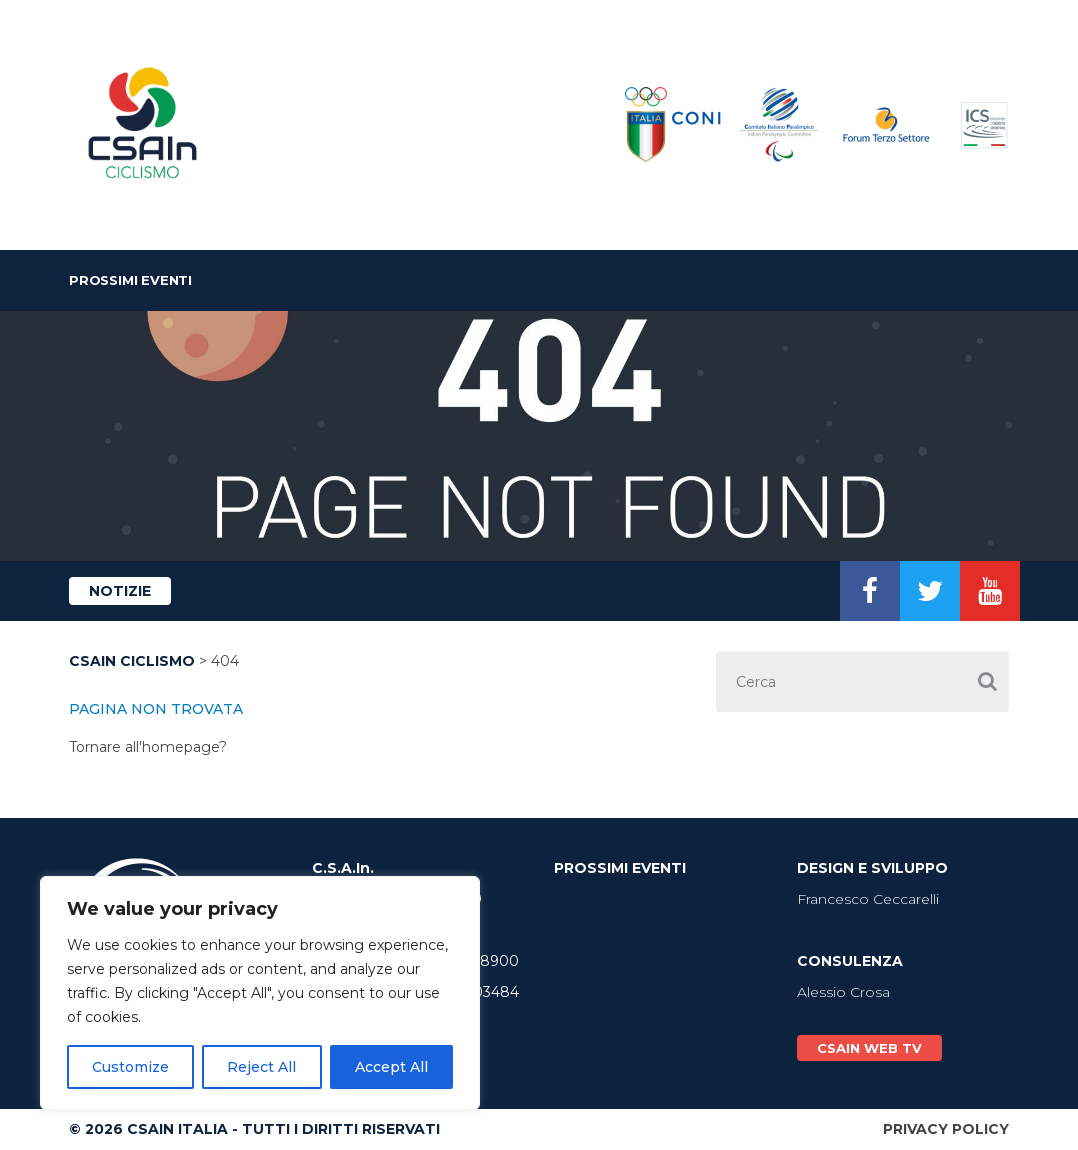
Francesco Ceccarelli (868, 899)
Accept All (391, 1067)
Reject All (261, 1067)
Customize (130, 1067)
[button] (987, 681)
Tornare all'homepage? (148, 747)
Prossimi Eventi (130, 280)
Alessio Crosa (843, 992)
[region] (260, 993)
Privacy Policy (946, 1129)
